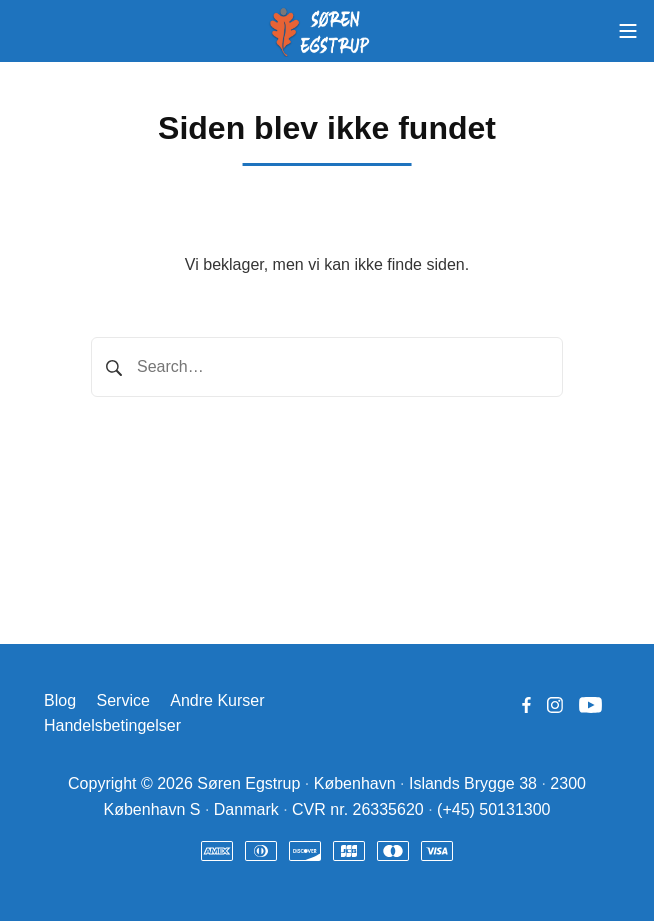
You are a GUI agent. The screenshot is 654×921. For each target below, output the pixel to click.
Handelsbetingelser (112, 725)
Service (122, 700)
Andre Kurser (217, 700)
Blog (60, 700)
